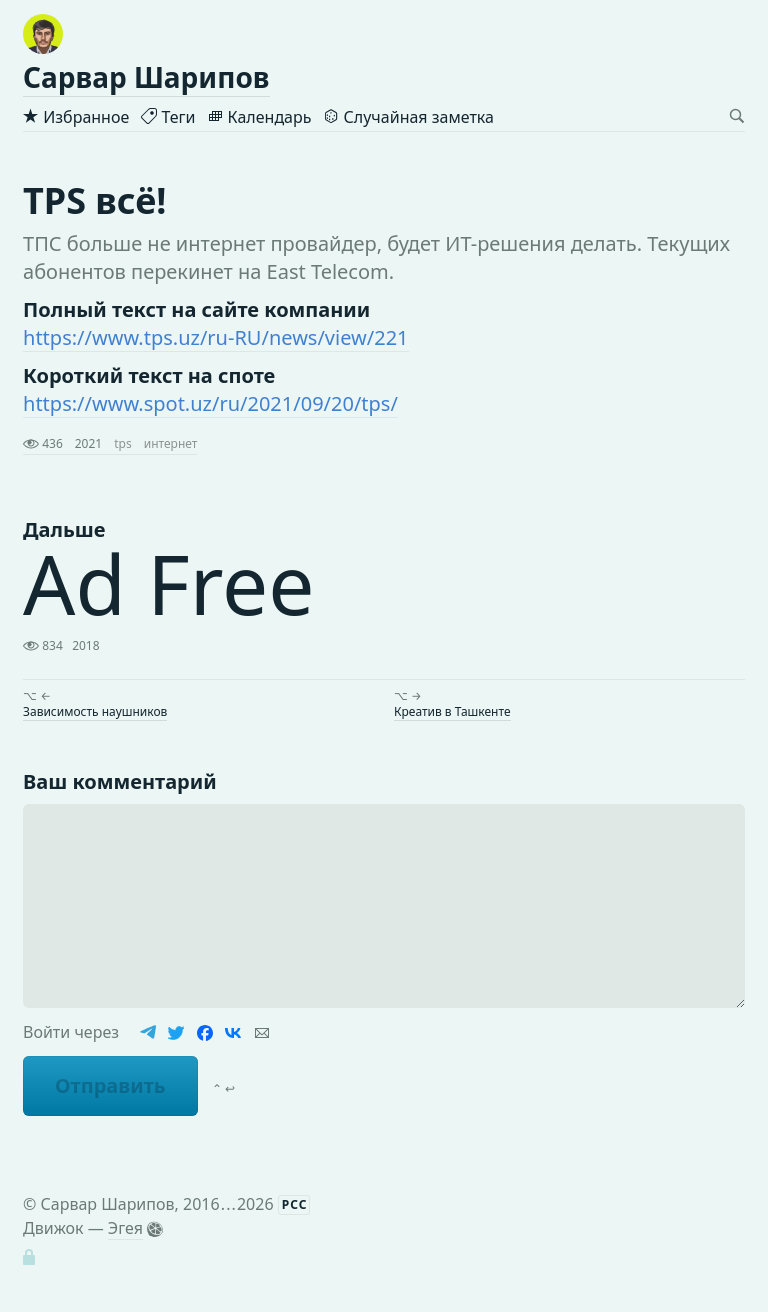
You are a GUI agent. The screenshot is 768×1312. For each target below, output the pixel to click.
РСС (295, 1204)
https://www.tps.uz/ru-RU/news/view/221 (216, 337)
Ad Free (168, 583)
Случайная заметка (408, 117)
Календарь (259, 117)
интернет (171, 443)
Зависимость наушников (95, 711)
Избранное (76, 117)
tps (122, 443)
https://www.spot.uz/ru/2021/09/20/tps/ (210, 403)
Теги (168, 117)
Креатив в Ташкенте (452, 711)
